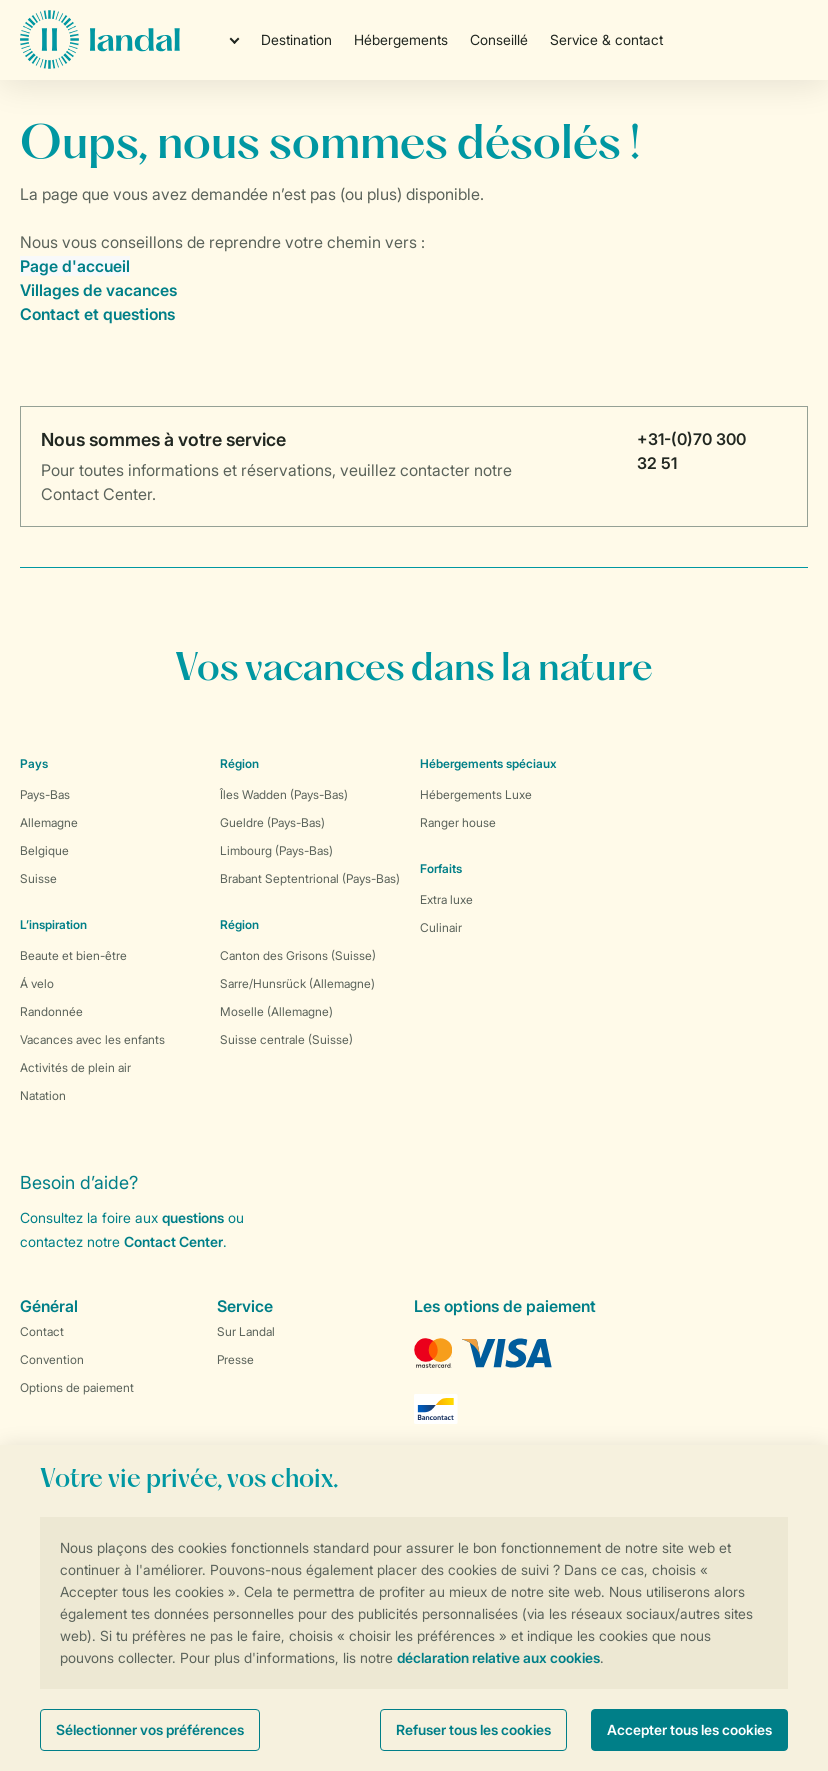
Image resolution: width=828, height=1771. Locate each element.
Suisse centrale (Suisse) (286, 1039)
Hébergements (401, 39)
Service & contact (606, 39)
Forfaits (441, 868)
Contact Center (173, 1241)
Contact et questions (97, 314)
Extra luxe (446, 899)
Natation (43, 1095)
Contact (42, 1331)
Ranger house (458, 822)
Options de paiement (77, 1387)
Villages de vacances (98, 290)
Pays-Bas (45, 794)
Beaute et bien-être (73, 955)
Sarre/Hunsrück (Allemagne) (297, 983)
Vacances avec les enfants (92, 1039)
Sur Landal (246, 1331)
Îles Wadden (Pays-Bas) (284, 794)
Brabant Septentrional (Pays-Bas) (310, 878)
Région (239, 763)
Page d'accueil (75, 266)
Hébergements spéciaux (488, 763)
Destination (296, 39)
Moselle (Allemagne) (276, 1011)
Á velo (37, 983)
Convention (52, 1359)
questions (193, 1217)
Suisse (38, 878)
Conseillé (499, 39)
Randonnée (51, 1011)
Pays (34, 763)
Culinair (441, 927)
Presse (235, 1359)
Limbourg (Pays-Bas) (276, 850)
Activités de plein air (75, 1067)
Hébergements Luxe (476, 794)
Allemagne (49, 822)
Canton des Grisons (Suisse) (298, 955)
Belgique (44, 850)
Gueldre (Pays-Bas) (272, 822)
